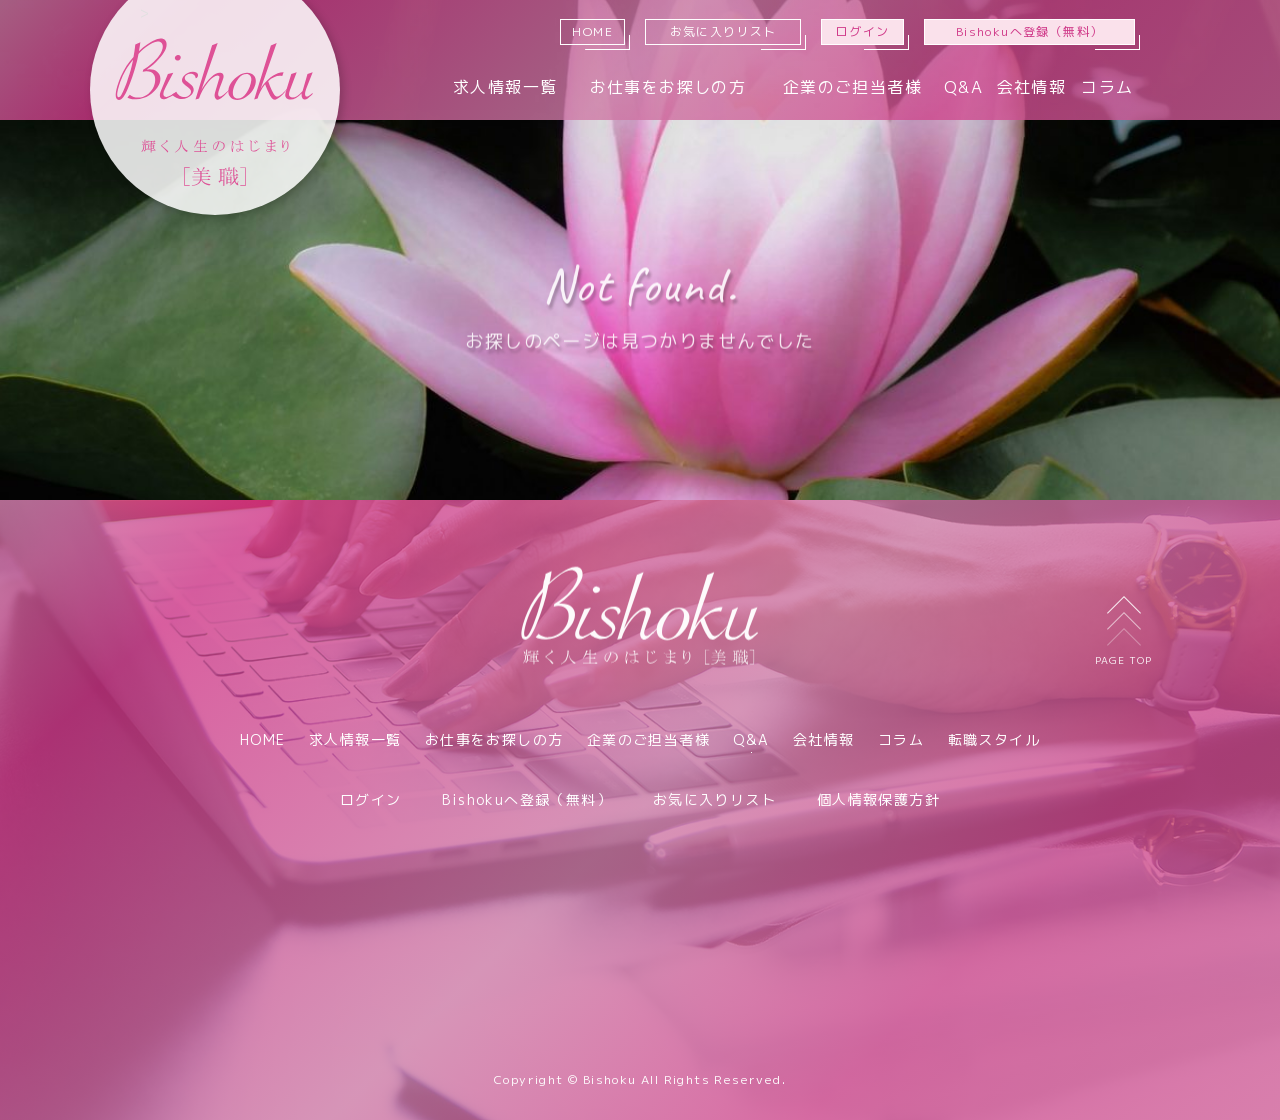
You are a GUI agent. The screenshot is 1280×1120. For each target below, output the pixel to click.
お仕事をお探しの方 (668, 86)
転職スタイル (994, 739)
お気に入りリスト (723, 31)
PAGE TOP (1123, 631)
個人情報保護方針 (878, 799)
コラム (1107, 86)
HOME (592, 31)
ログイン (863, 31)
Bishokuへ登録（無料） (1030, 31)
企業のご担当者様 (852, 86)
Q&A (963, 86)
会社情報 (1032, 86)
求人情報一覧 (505, 86)
